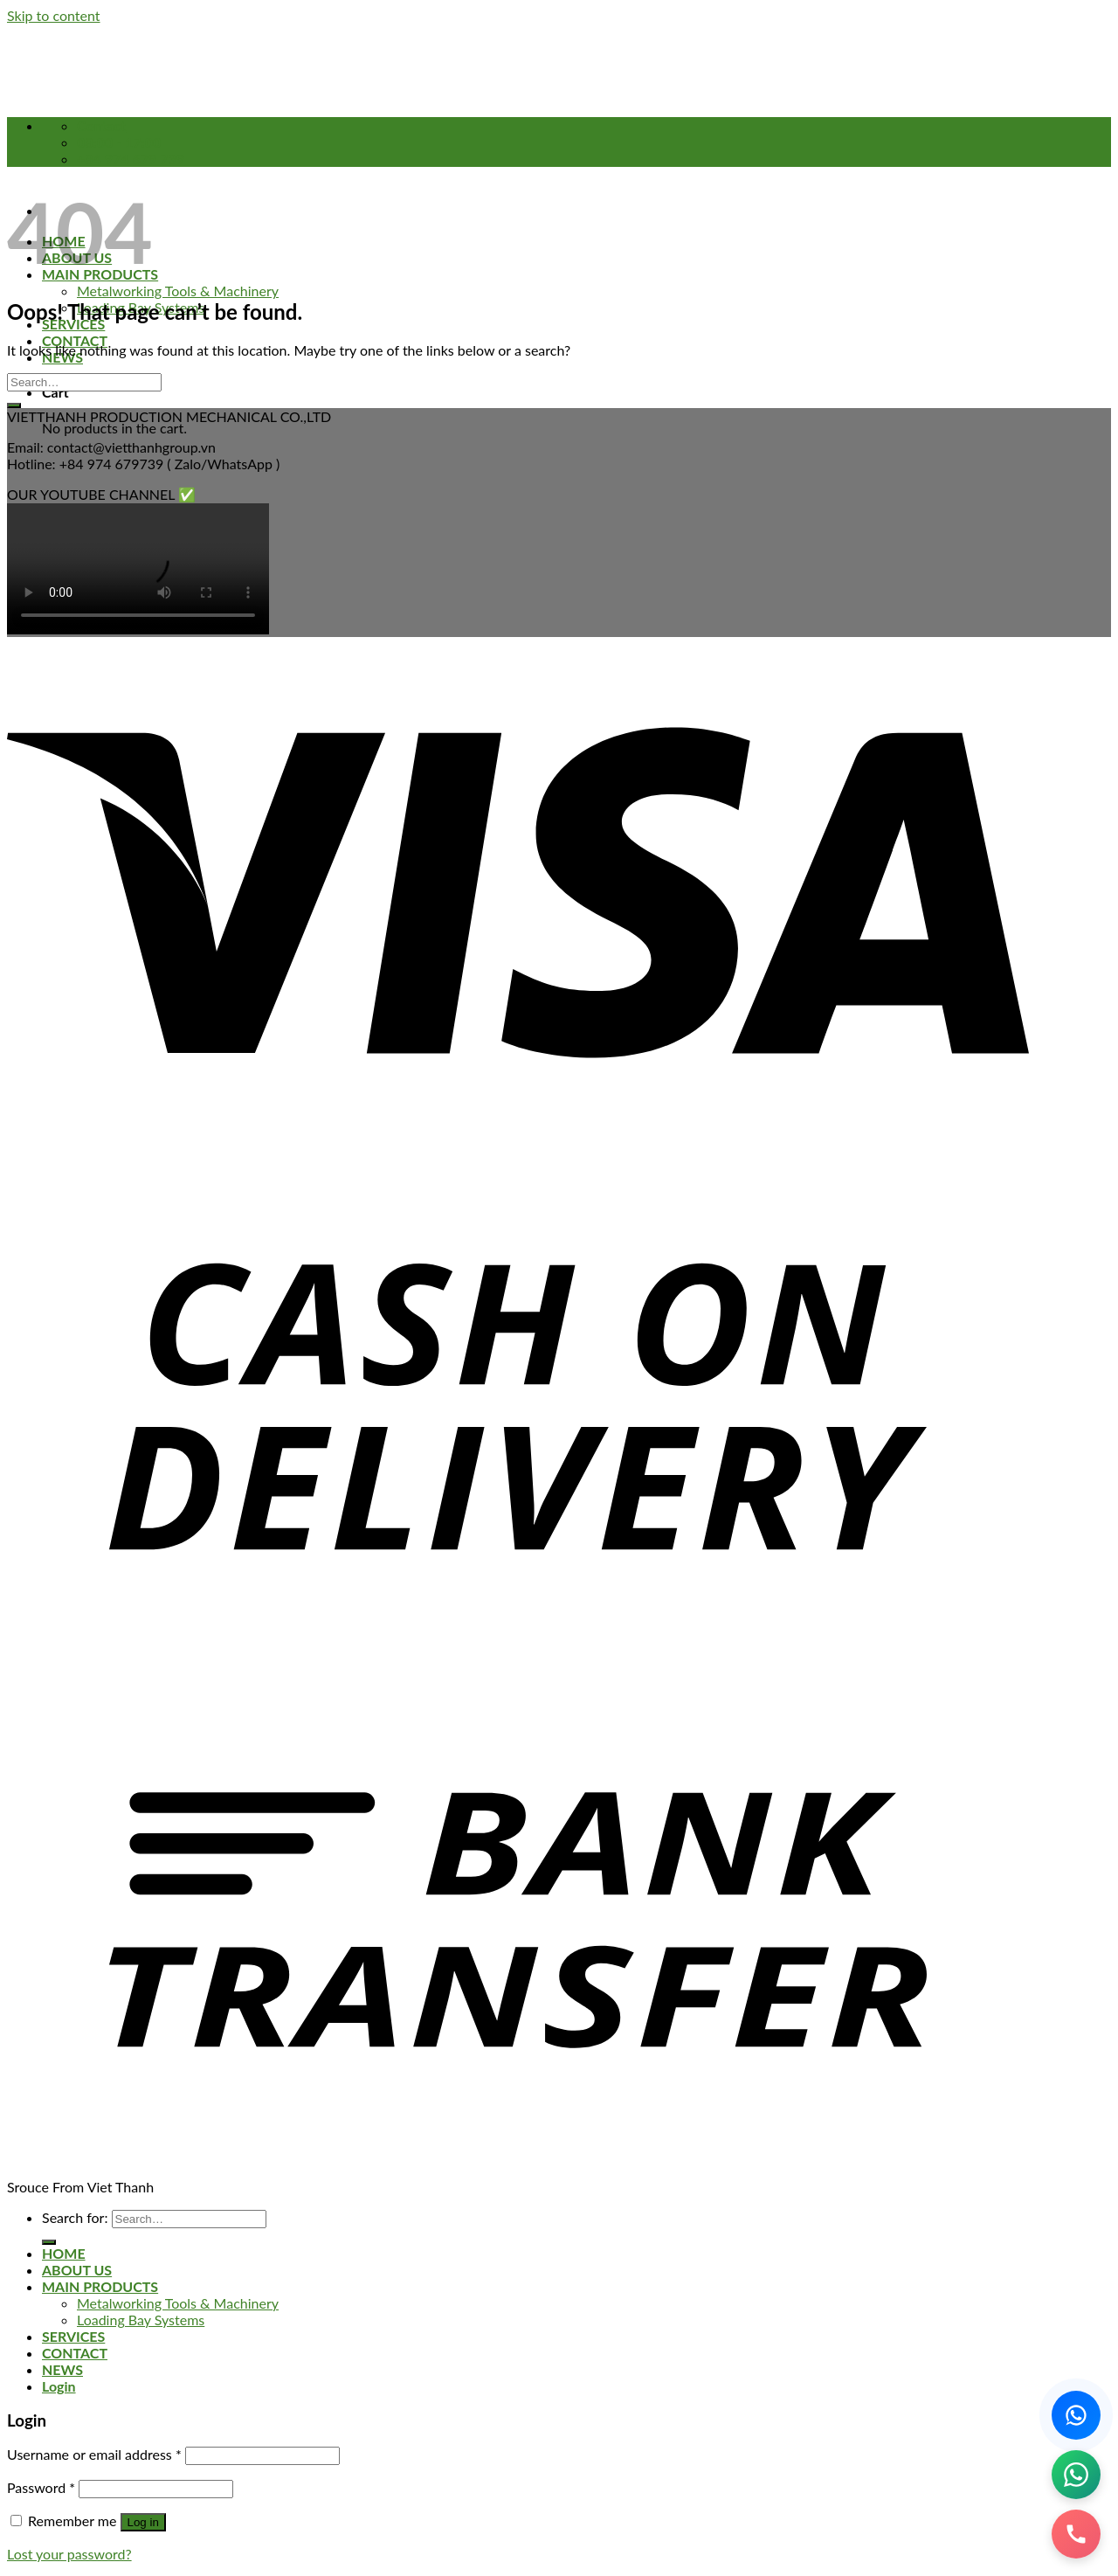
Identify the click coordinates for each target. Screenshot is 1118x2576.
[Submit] (14, 405)
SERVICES (73, 2336)
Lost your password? (69, 2553)
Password (41, 2487)
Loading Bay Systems (140, 2319)
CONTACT (74, 340)
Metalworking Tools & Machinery (178, 290)
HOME (64, 2253)
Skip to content (53, 15)
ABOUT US (77, 2269)
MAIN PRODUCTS (100, 2286)
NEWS (62, 2369)
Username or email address (94, 2454)
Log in (143, 2522)
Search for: (74, 2217)
